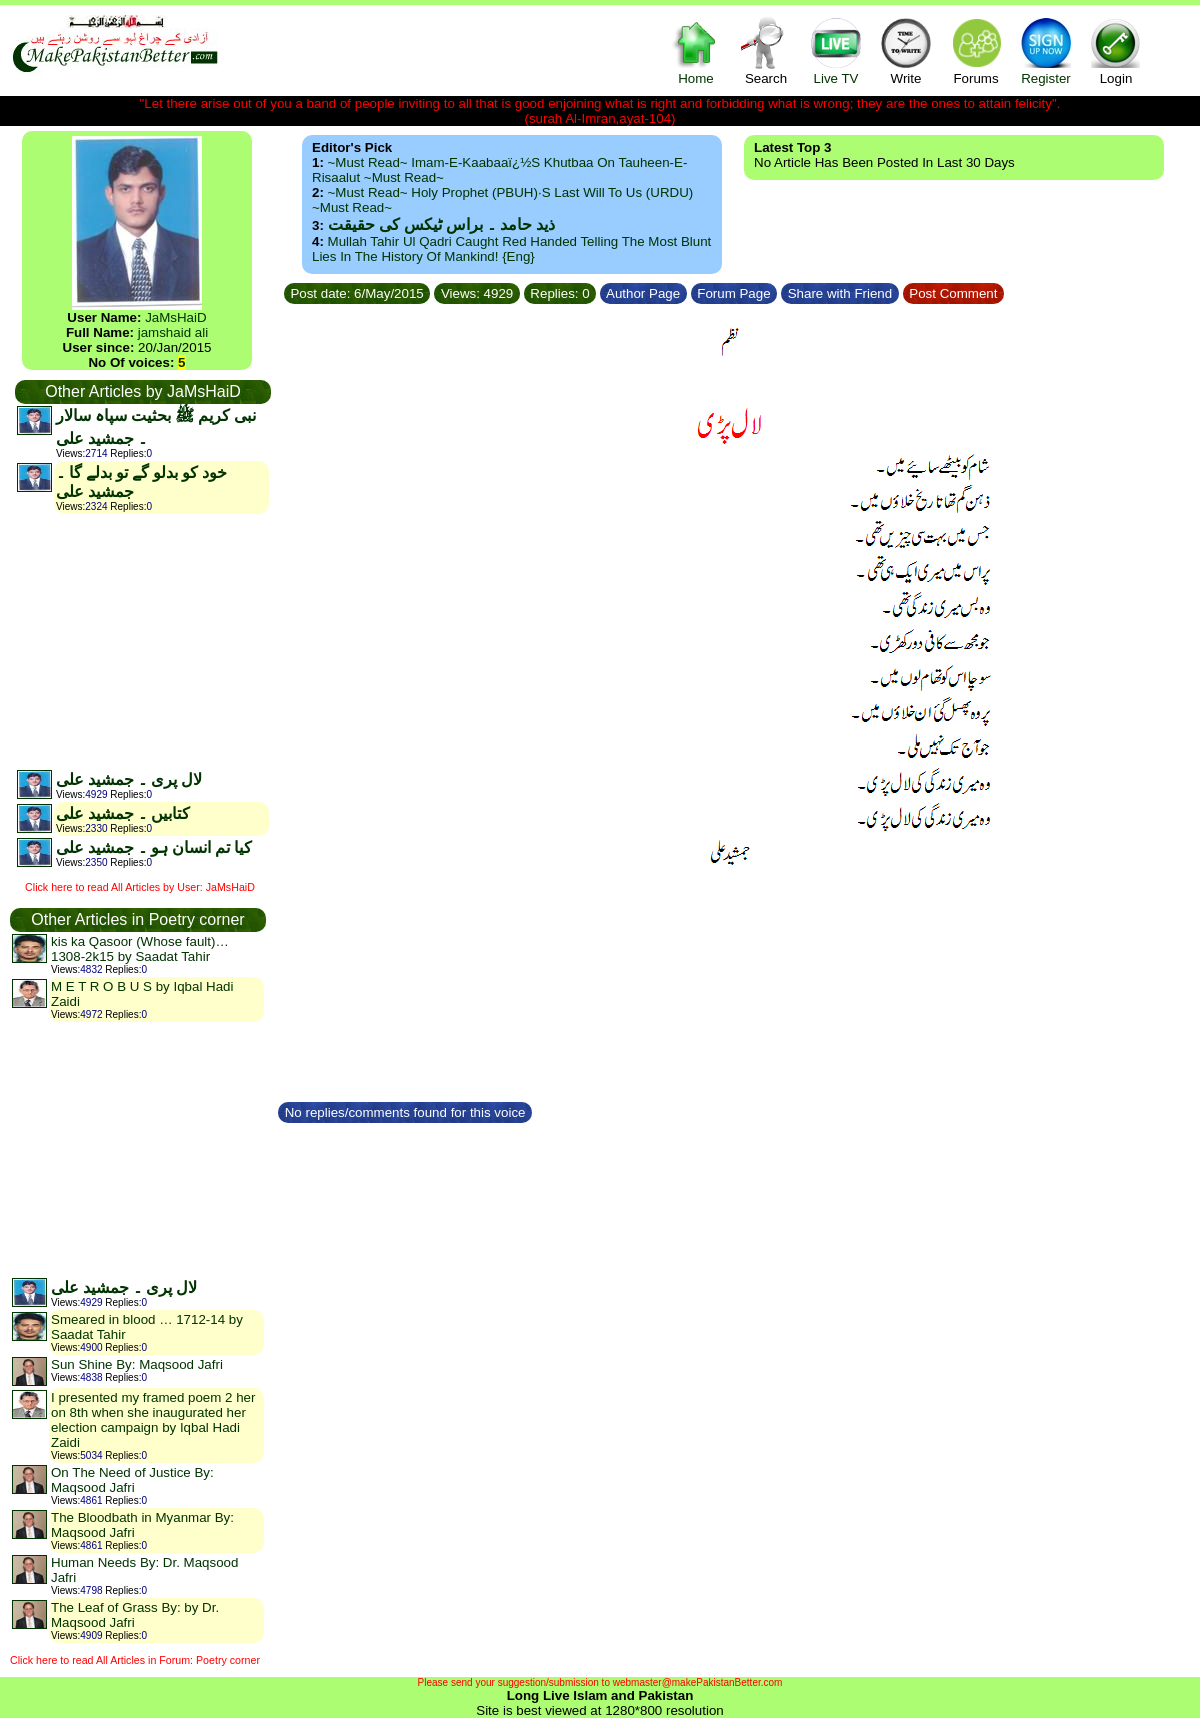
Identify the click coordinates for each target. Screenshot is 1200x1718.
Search (766, 50)
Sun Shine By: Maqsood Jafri (137, 1364)
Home (696, 50)
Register (1046, 50)
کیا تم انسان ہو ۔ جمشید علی (154, 847)
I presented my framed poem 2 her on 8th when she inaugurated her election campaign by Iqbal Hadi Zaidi (153, 1420)
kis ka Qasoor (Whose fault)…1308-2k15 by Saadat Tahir (140, 949)
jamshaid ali (173, 332)
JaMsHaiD (175, 317)
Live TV (836, 50)
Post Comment (954, 293)
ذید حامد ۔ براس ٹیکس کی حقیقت (441, 224)
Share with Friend (840, 293)
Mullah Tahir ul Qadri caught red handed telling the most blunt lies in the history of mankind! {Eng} (511, 249)
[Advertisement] (142, 641)
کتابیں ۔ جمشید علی (123, 813)
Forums (976, 50)
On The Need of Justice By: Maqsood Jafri (132, 1480)
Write (906, 50)
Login (1116, 50)
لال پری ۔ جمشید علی (129, 779)
